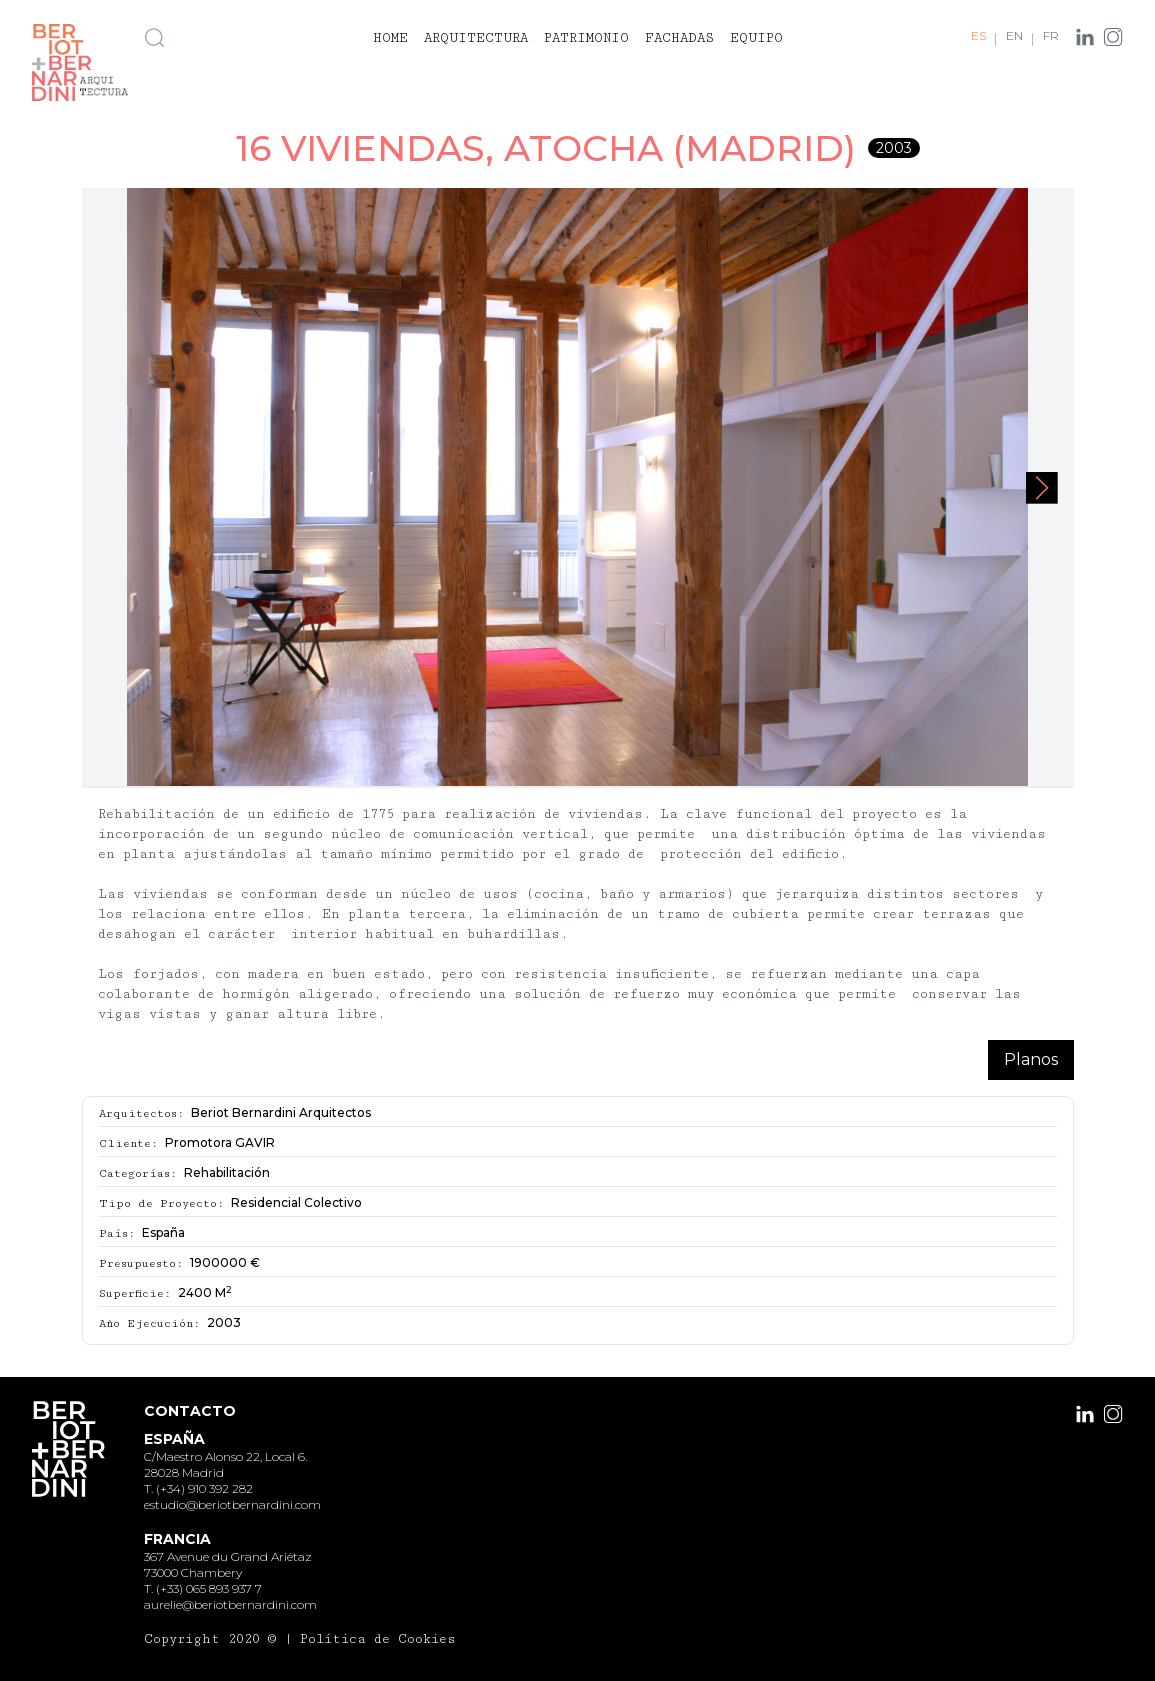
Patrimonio (586, 38)
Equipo (756, 38)
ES (978, 35)
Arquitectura (476, 38)
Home (390, 38)
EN (1014, 35)
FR (1051, 35)
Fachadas (679, 38)
